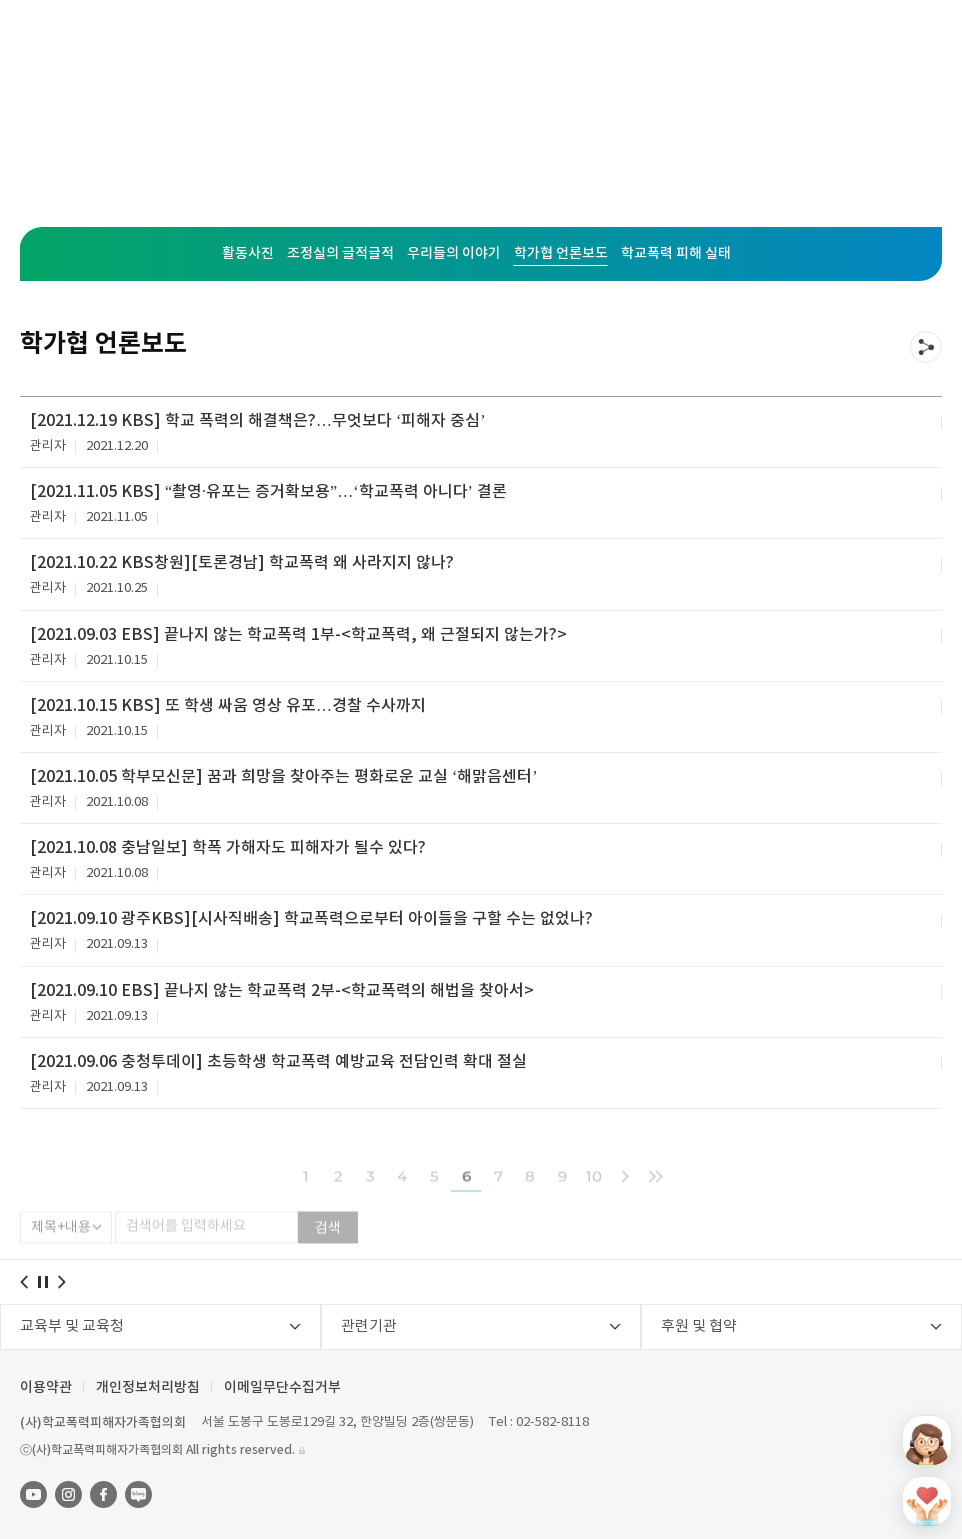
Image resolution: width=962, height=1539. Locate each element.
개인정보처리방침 (148, 1388)
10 (594, 1193)
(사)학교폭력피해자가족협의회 (103, 1423)
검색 (328, 1246)
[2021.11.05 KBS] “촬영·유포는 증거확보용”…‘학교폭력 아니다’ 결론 (268, 492)
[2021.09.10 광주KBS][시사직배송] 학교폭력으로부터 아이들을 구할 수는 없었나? (311, 919)
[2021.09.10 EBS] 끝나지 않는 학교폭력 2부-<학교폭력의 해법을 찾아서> (282, 991)
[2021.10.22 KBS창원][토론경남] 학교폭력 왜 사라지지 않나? (242, 563)
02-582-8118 (552, 1422)
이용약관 (46, 1388)
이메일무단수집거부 (282, 1388)
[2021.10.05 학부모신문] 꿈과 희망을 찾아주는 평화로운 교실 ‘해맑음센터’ (284, 777)
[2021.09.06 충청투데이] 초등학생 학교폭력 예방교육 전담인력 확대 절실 (278, 1062)
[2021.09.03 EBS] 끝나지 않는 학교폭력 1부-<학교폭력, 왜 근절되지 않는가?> (298, 635)
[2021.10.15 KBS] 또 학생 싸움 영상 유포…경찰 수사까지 (228, 706)
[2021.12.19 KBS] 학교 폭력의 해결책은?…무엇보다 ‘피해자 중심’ (258, 421)
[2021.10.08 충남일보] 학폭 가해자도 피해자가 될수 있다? (228, 848)
